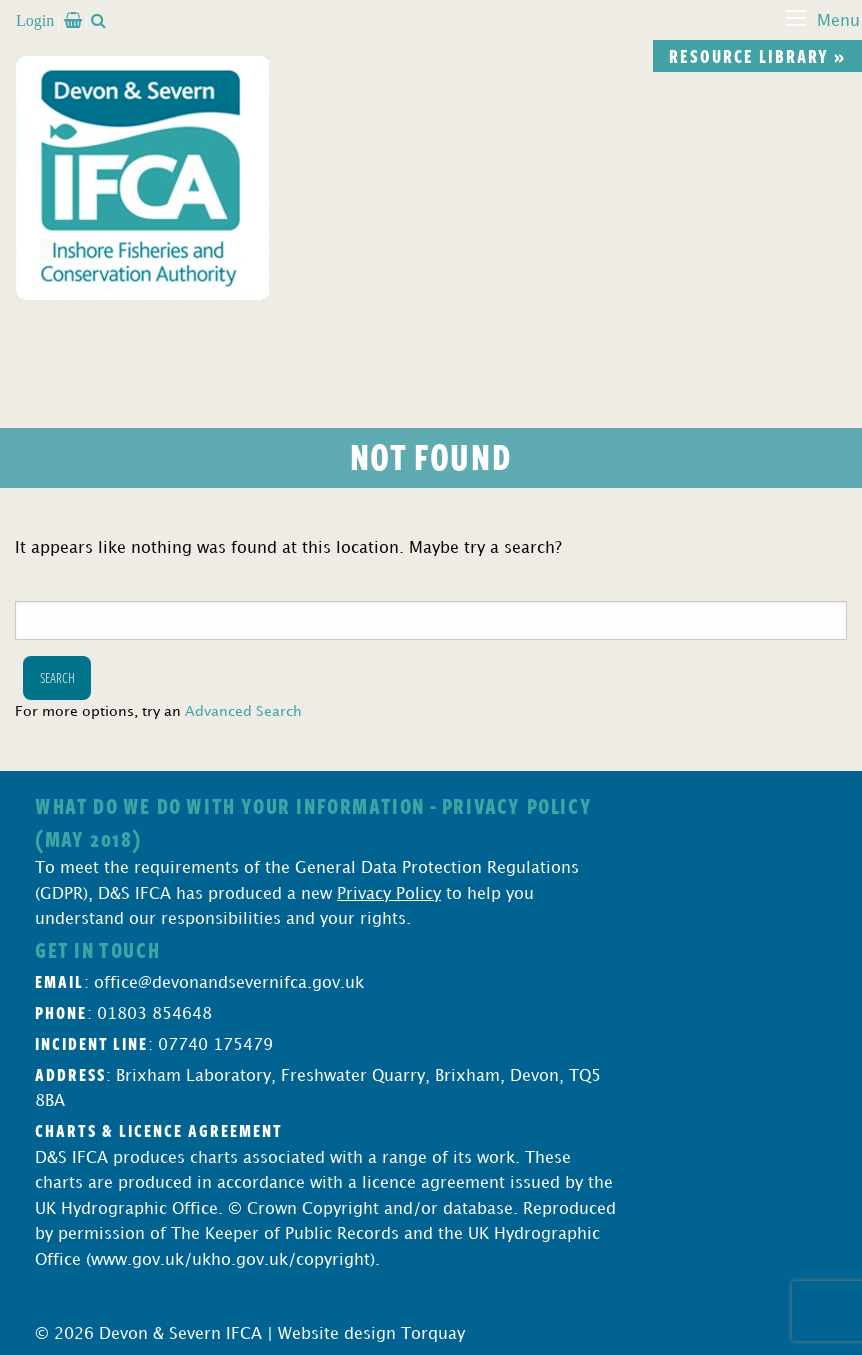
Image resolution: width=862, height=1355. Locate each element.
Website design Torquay (371, 1334)
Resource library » (757, 56)
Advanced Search (243, 711)
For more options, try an (158, 711)
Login (35, 20)
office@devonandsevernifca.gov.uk (229, 983)
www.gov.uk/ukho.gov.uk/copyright (230, 1260)
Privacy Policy (389, 894)
